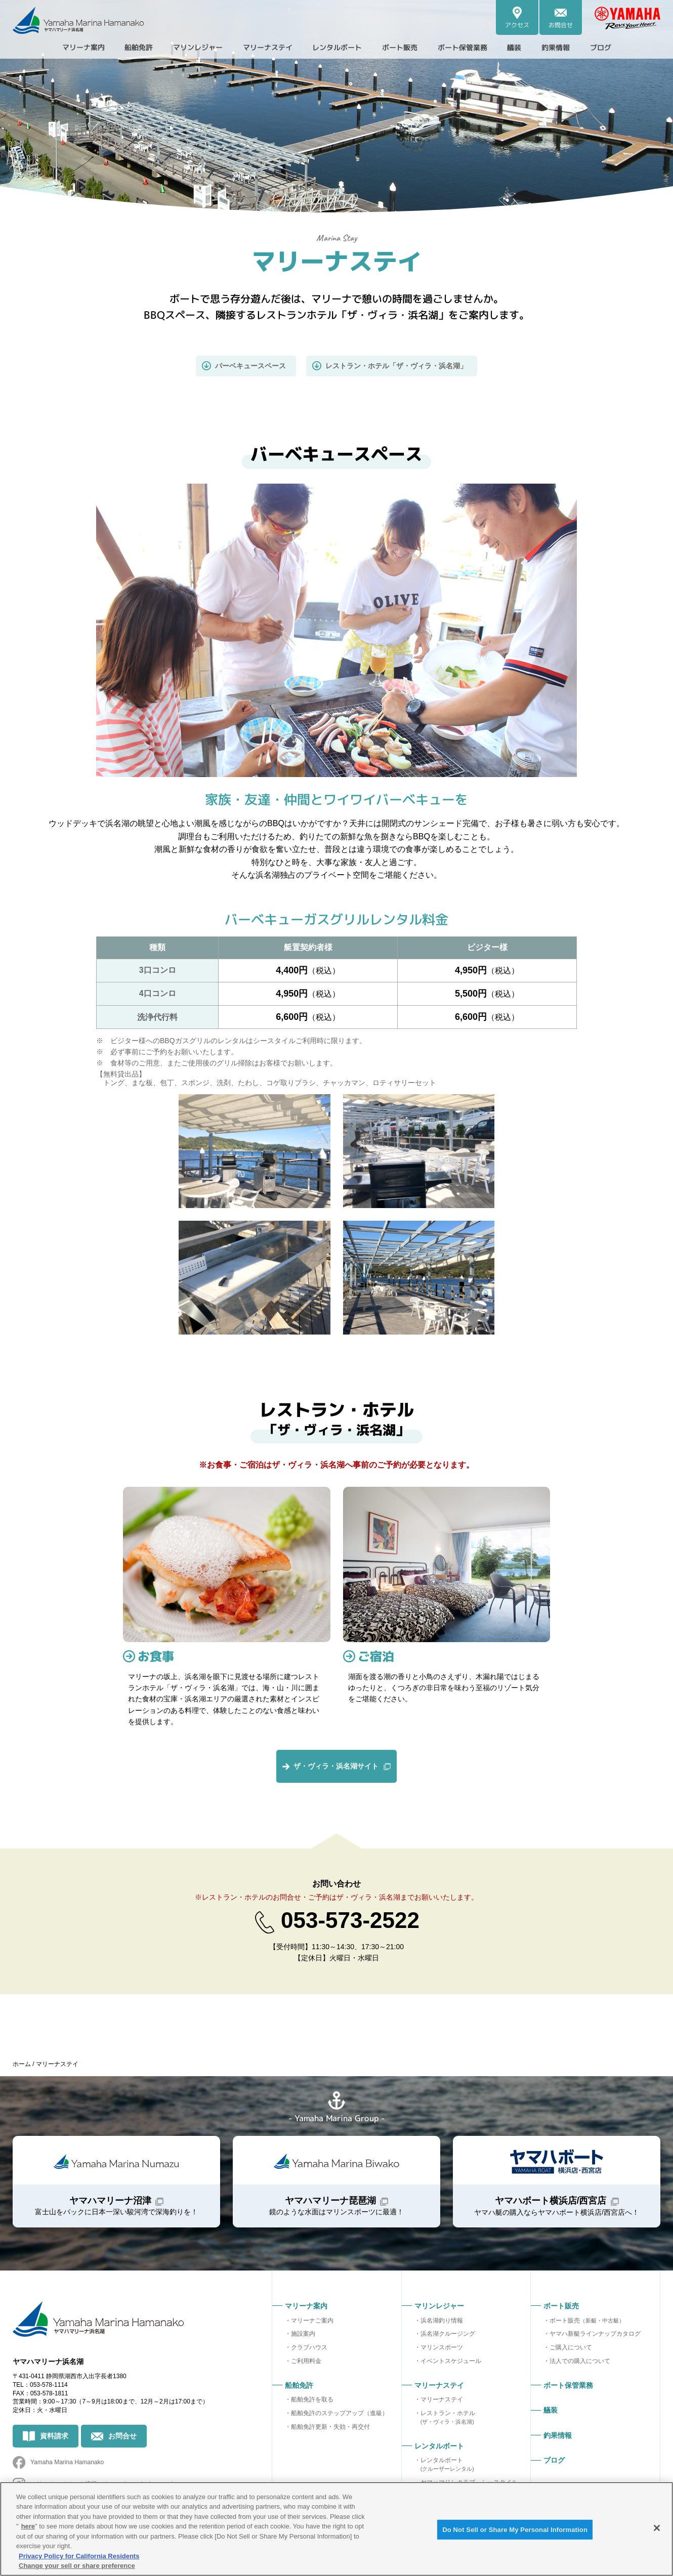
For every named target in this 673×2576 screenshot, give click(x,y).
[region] (336, 2529)
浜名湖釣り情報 (441, 2321)
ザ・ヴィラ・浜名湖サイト (335, 1767)
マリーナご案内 (312, 2321)
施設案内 (303, 2334)
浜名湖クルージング (447, 2334)
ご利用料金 (306, 2361)
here (28, 2526)
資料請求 (54, 2436)
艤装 (533, 47)
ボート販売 (587, 2321)
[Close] (657, 2528)
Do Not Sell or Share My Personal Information (514, 2530)
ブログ (626, 47)
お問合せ (122, 2436)
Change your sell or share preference (77, 2565)
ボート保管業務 (476, 47)
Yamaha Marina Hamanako (67, 2463)
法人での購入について (580, 2361)
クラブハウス (309, 2347)
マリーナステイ (441, 2400)
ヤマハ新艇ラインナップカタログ (595, 2334)
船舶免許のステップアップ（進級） (339, 2413)
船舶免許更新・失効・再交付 (330, 2427)
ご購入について (571, 2347)
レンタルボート (447, 2465)
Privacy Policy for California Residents (79, 2556)
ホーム (22, 2064)
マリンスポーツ (441, 2347)
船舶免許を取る (312, 2400)
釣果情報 (577, 47)
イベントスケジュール (450, 2361)
